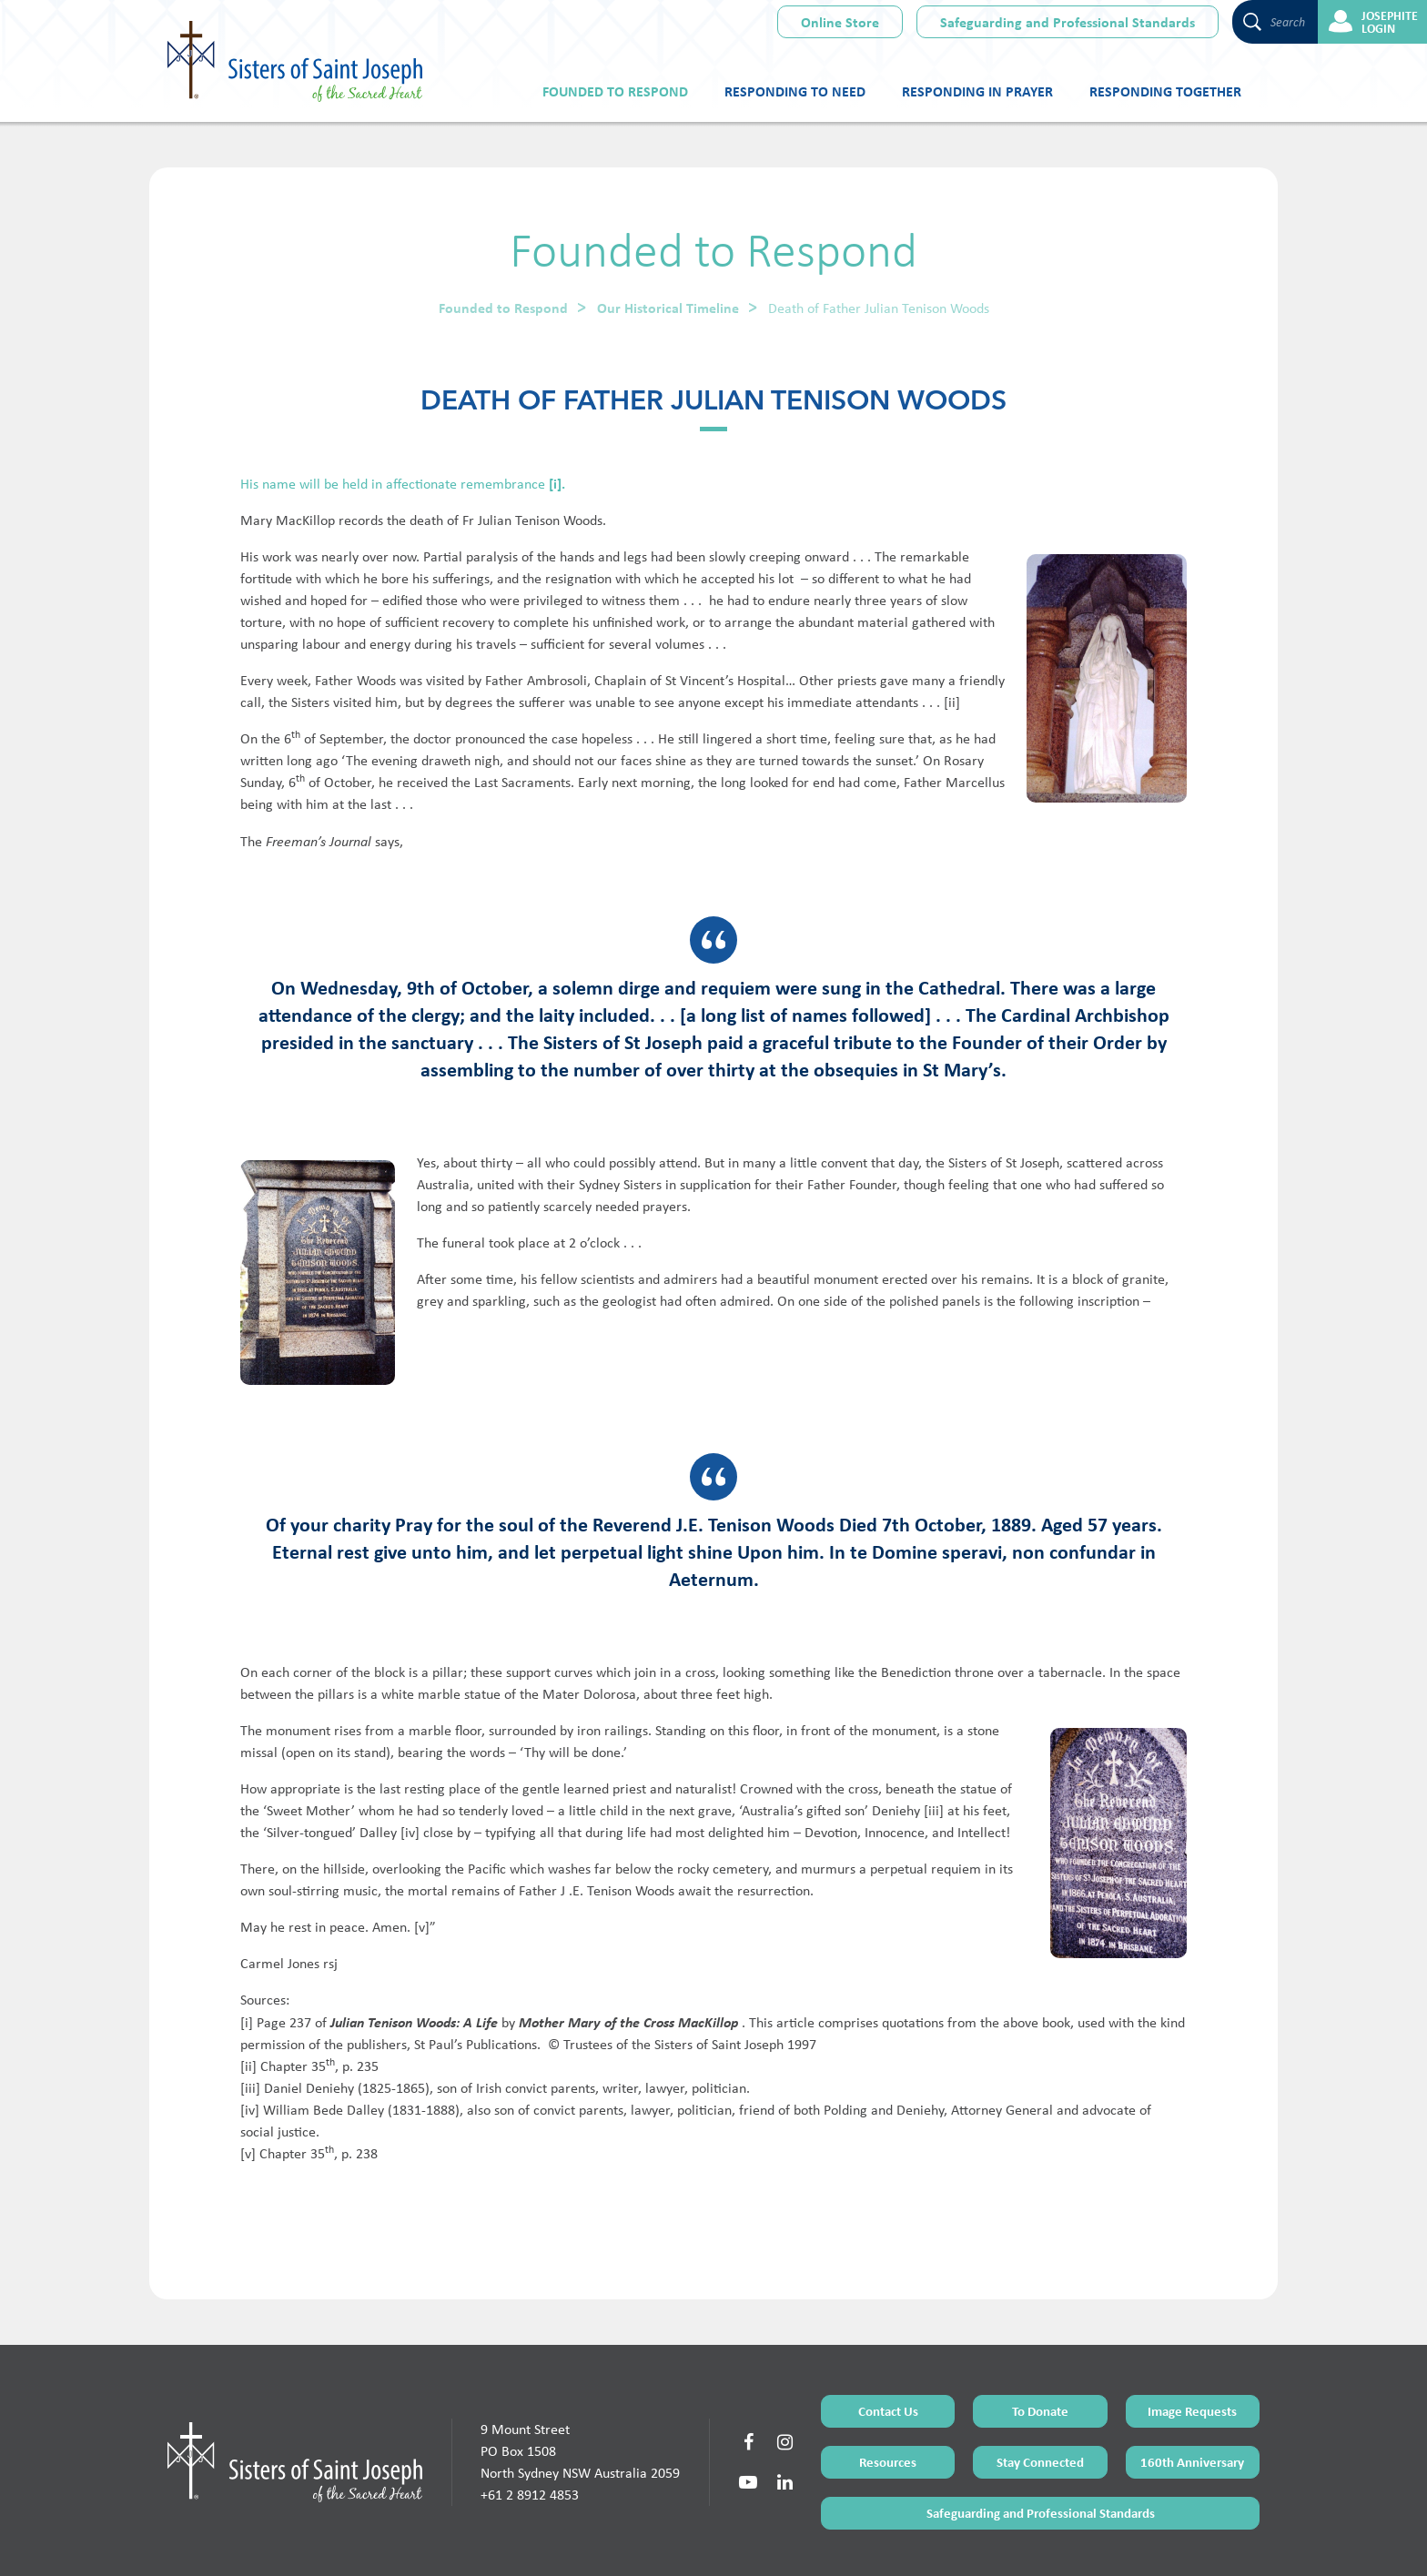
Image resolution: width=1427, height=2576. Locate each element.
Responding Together (1165, 91)
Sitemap (722, 2542)
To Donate (1040, 2339)
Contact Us (888, 2339)
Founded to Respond (615, 91)
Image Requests (1192, 2339)
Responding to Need (794, 91)
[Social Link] (748, 2371)
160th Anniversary (1192, 2390)
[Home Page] (294, 2391)
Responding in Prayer (977, 91)
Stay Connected (1040, 2390)
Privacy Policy (778, 2542)
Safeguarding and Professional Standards (1067, 22)
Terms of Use (667, 2542)
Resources (887, 2390)
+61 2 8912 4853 (530, 2423)
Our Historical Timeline (668, 308)
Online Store (840, 22)
